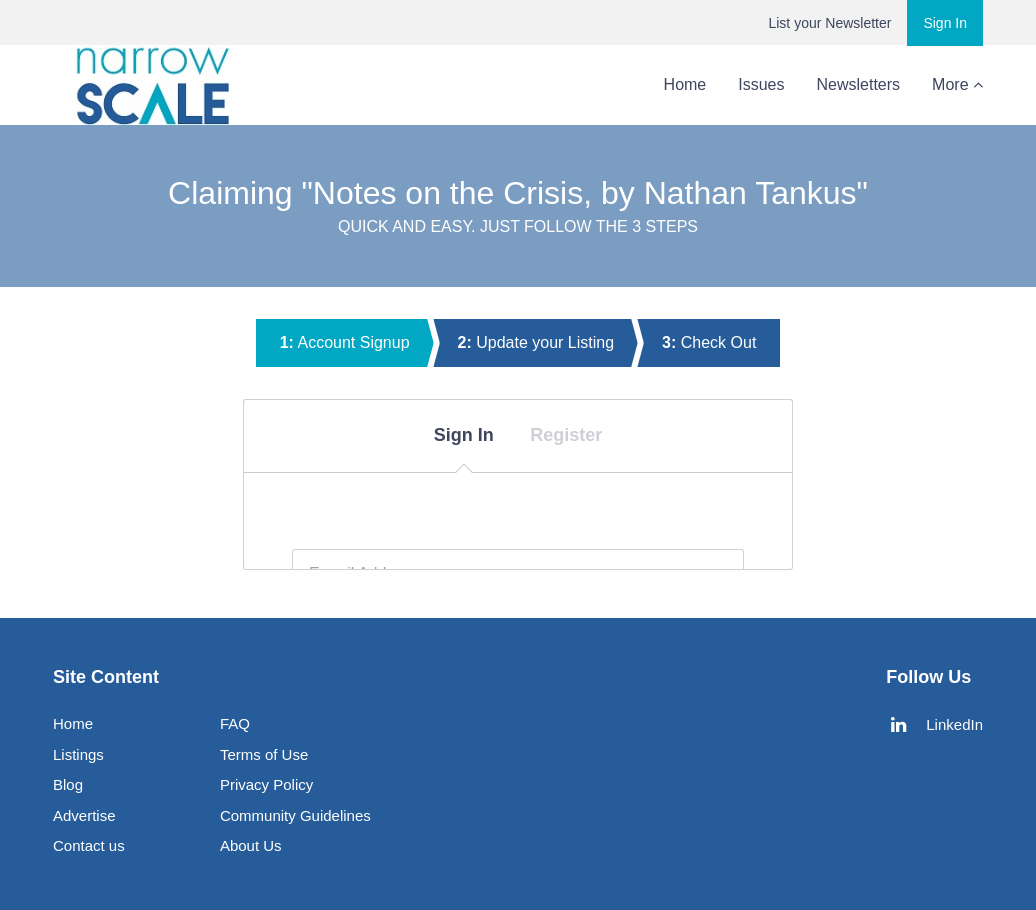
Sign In (945, 23)
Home (606, 84)
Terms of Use (264, 754)
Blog (869, 84)
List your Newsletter (829, 23)
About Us (950, 84)
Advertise (84, 815)
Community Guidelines (295, 815)
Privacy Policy (266, 784)
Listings (78, 754)
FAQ (235, 723)
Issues (682, 84)
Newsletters (780, 84)
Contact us (89, 845)
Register (566, 435)
